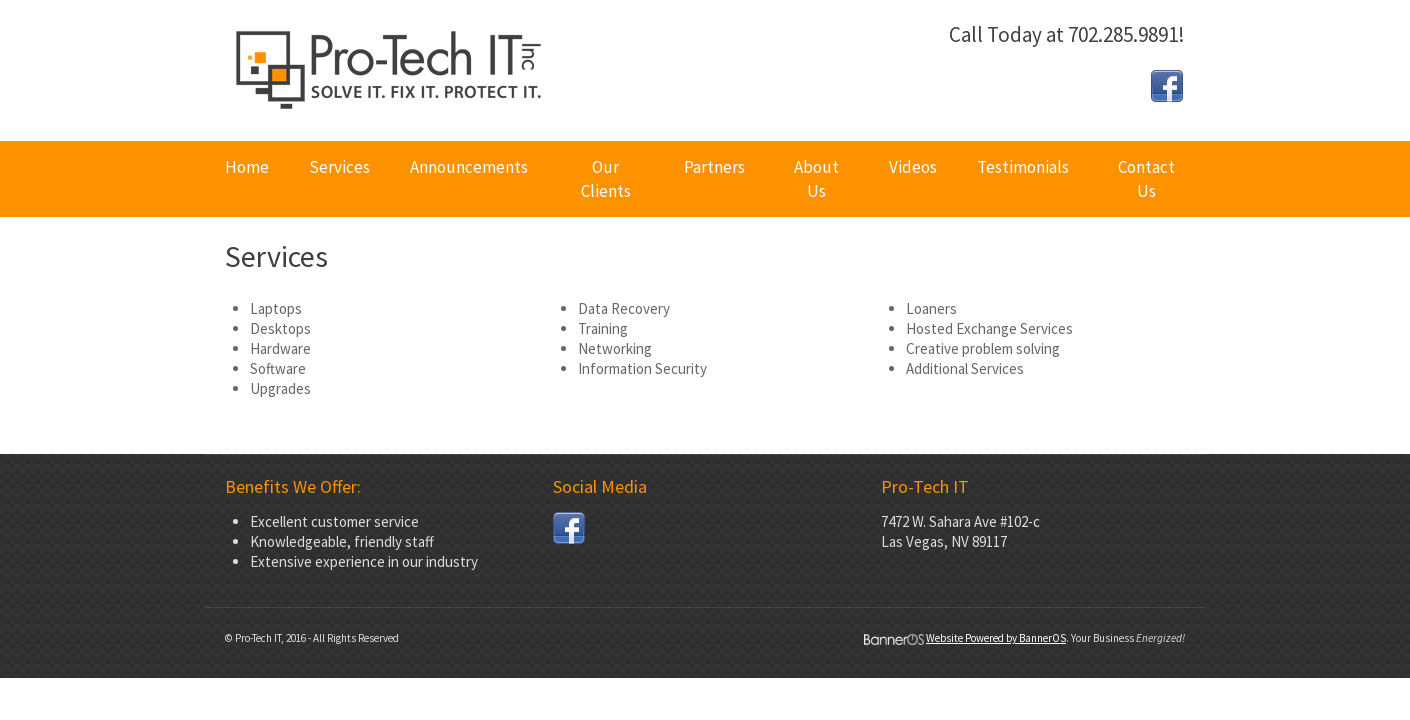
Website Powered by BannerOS (996, 638)
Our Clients (606, 179)
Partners (714, 167)
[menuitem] (247, 179)
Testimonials (1023, 167)
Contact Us (1146, 179)
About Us (816, 179)
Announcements (469, 167)
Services (339, 167)
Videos (913, 167)
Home (247, 167)
